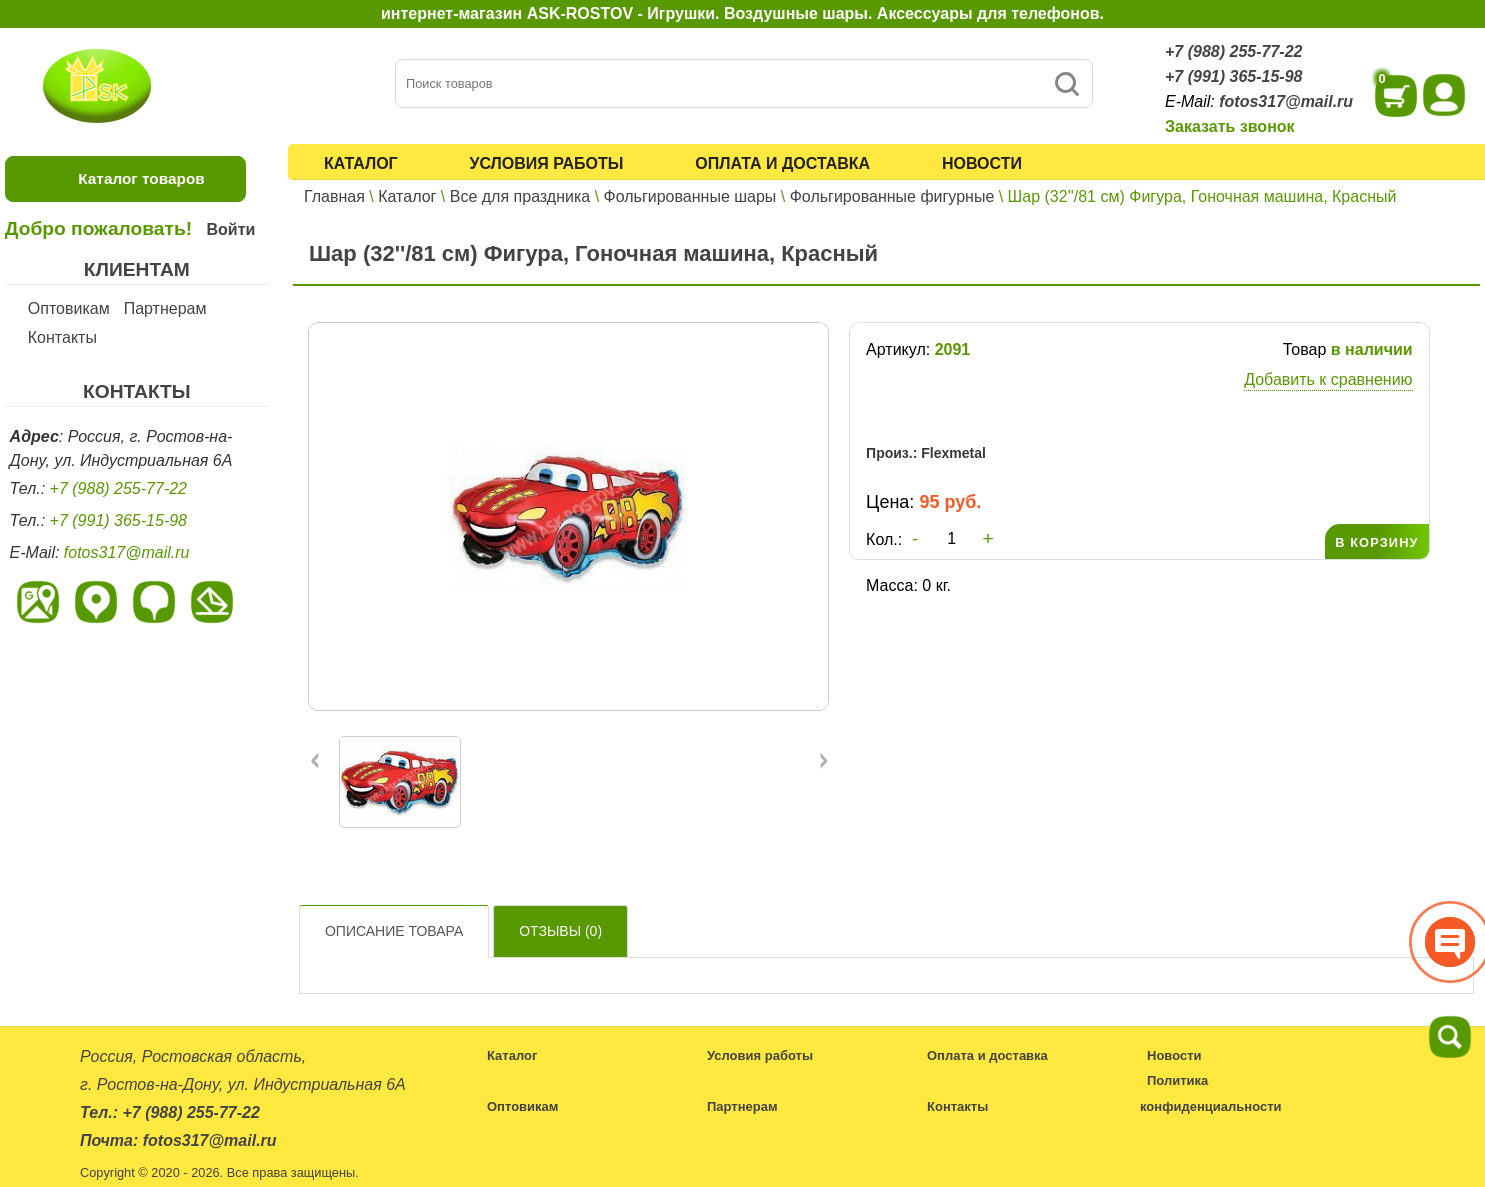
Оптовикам (69, 308)
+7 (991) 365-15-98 (1233, 76)
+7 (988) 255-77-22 (1233, 51)
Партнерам (165, 308)
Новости (982, 163)
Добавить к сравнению (1328, 379)
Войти (230, 229)
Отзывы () (560, 931)
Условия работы (547, 163)
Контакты (62, 337)
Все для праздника (520, 196)
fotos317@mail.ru (1286, 101)
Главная (334, 196)
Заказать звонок (1230, 126)
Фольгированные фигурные (892, 196)
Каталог (361, 163)
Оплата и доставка (782, 163)
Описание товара (394, 931)
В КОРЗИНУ (1376, 542)
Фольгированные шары (690, 196)
